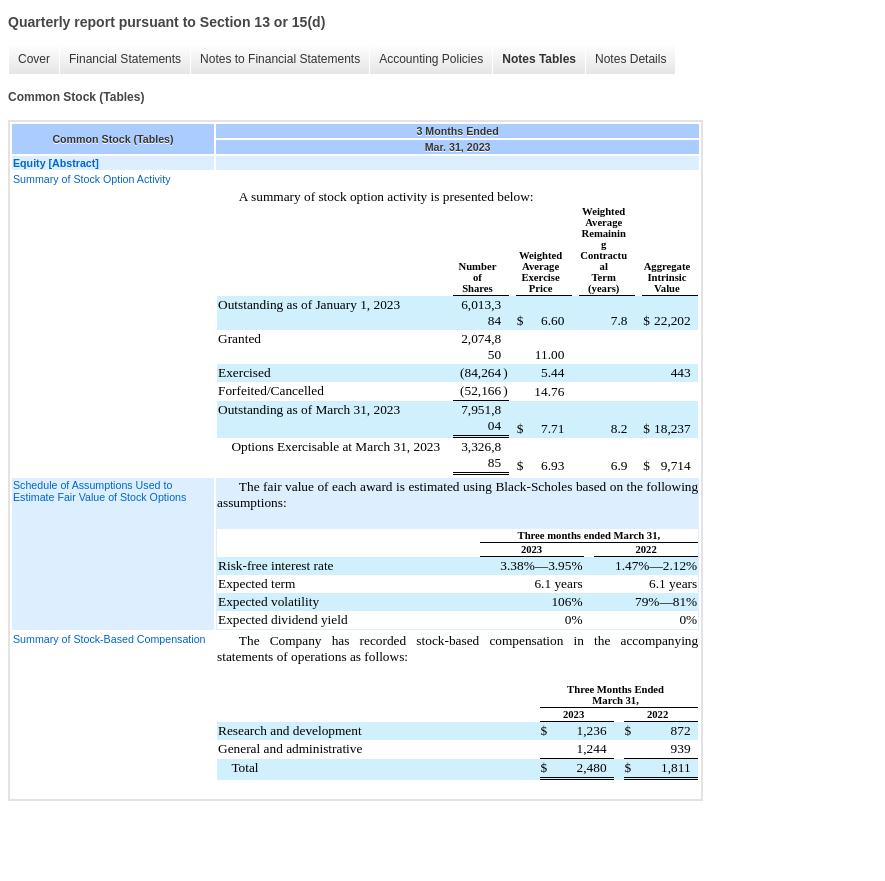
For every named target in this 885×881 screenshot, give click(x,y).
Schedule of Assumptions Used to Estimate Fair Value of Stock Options (99, 491)
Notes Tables (539, 59)
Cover (34, 59)
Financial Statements (125, 59)
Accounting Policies (431, 59)
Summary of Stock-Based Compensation (109, 639)
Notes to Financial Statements (280, 59)
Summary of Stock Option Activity (92, 179)
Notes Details (630, 59)
